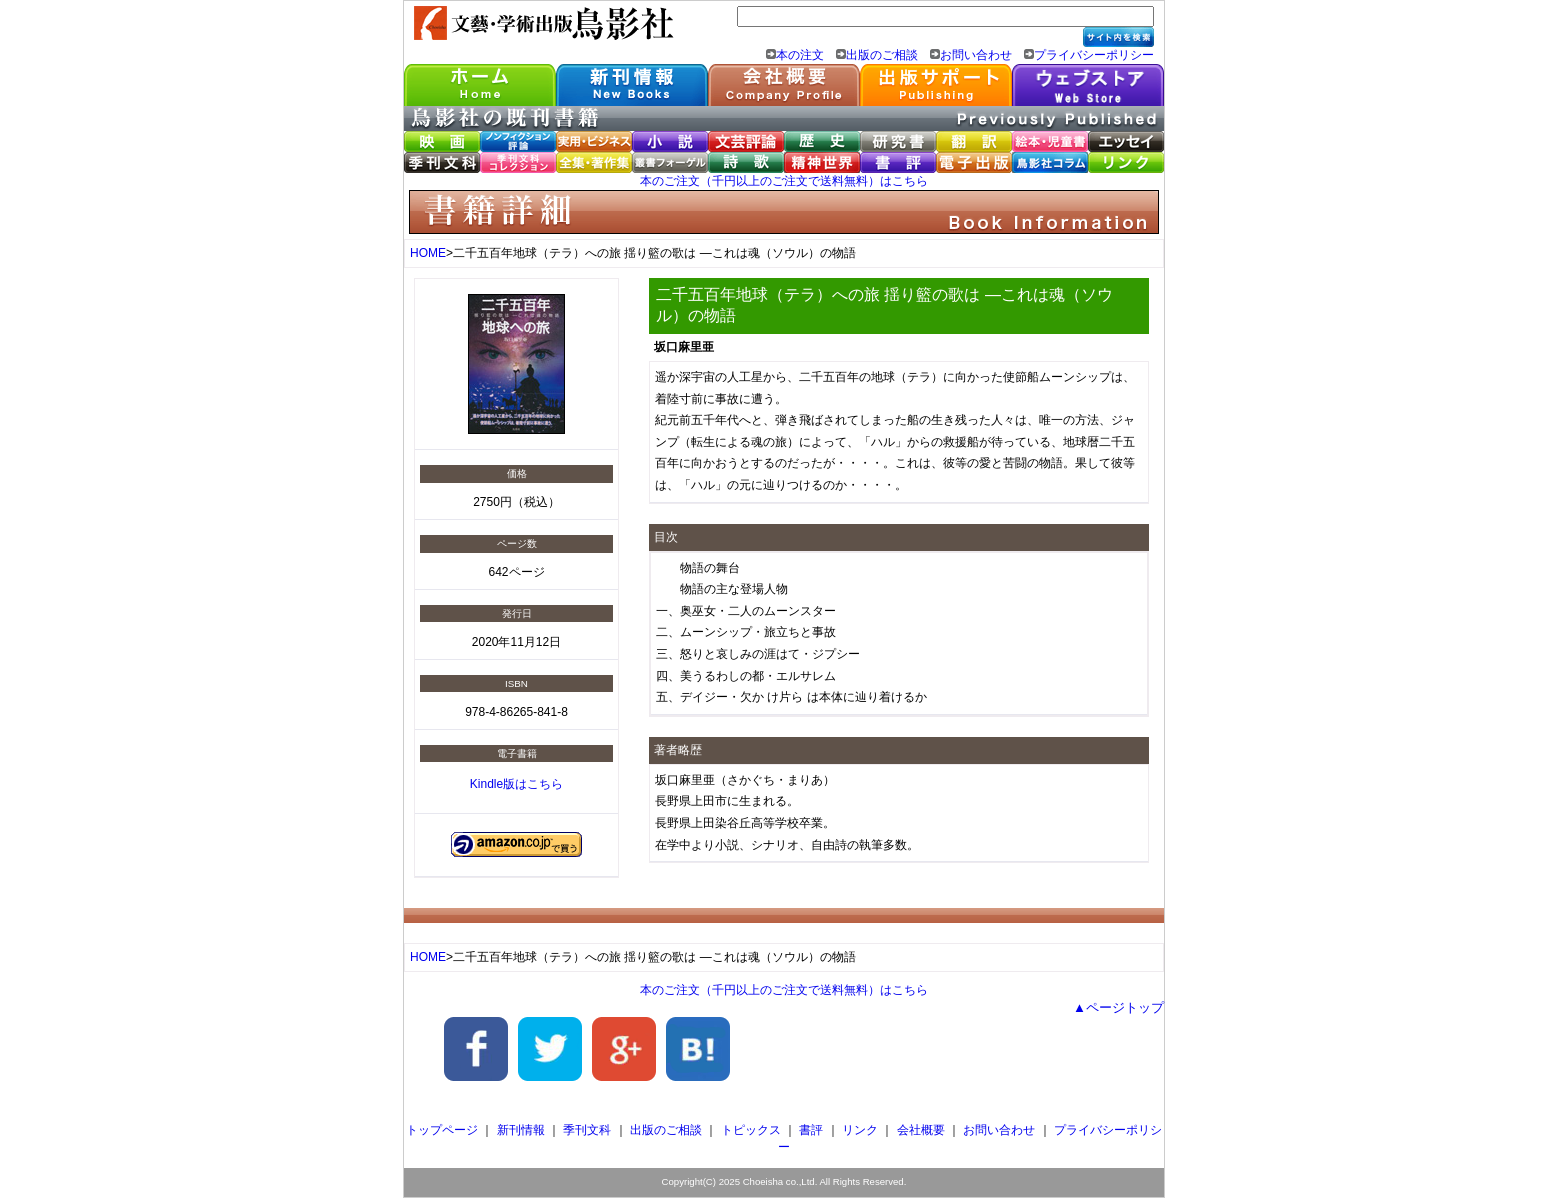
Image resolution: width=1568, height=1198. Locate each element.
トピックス (751, 1130)
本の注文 (800, 55)
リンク (860, 1130)
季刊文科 (587, 1130)
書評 (811, 1130)
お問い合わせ (976, 55)
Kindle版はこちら (516, 784)
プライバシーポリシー (1094, 55)
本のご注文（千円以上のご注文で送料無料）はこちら (784, 181)
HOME (428, 253)
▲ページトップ (1118, 1007)
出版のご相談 (882, 55)
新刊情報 (521, 1130)
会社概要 (921, 1130)
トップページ (442, 1130)
